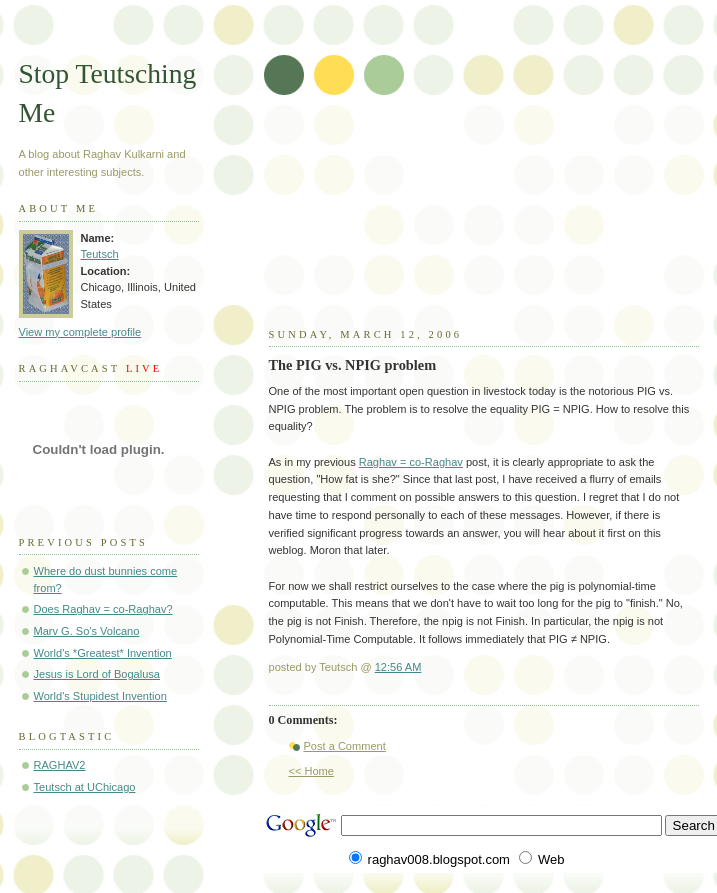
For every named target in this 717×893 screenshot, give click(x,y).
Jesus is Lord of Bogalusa (97, 674)
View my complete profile (80, 332)
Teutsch (100, 254)
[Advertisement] (483, 220)
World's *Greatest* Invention (103, 653)
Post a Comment (345, 746)
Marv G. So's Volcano (87, 631)
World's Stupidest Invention (100, 696)
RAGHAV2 (60, 765)
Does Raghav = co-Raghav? (103, 609)
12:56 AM (398, 667)
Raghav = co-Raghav (411, 462)
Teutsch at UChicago (85, 787)
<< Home (311, 771)
